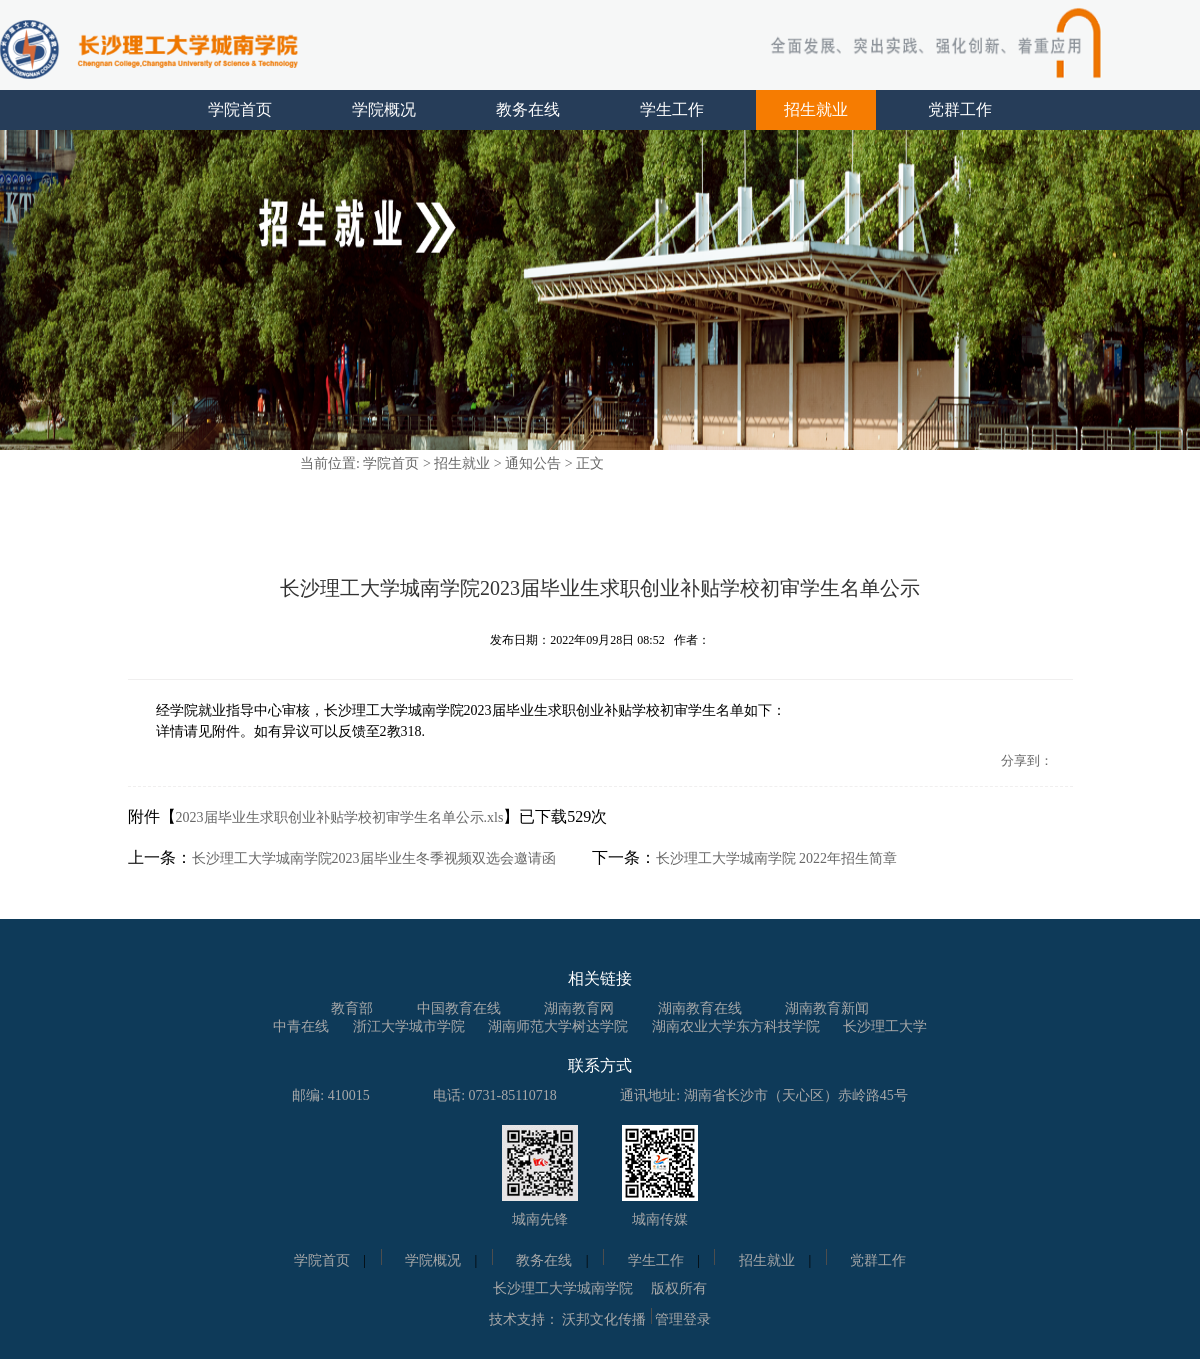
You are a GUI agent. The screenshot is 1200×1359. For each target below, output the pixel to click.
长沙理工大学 (885, 1026)
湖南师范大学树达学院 (558, 1026)
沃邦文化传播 (604, 1319)
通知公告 (533, 463)
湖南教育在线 (700, 1008)
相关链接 (600, 978)
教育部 (352, 1008)
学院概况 (384, 109)
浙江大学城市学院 (409, 1026)
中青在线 (301, 1026)
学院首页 (240, 109)
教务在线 (528, 109)
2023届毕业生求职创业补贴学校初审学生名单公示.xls (340, 817)
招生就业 (816, 109)
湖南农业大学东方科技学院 (736, 1026)
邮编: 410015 (330, 1095)
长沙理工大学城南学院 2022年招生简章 (777, 858)
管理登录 (683, 1319)
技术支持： (524, 1319)
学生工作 (672, 109)
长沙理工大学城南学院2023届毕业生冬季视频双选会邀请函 (374, 858)
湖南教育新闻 (827, 1008)
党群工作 (960, 109)
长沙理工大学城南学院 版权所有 (600, 1288)
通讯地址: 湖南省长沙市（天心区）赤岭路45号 (763, 1095)
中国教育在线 (459, 1008)
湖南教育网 (579, 1008)
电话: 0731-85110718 (495, 1095)
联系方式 (600, 1065)
